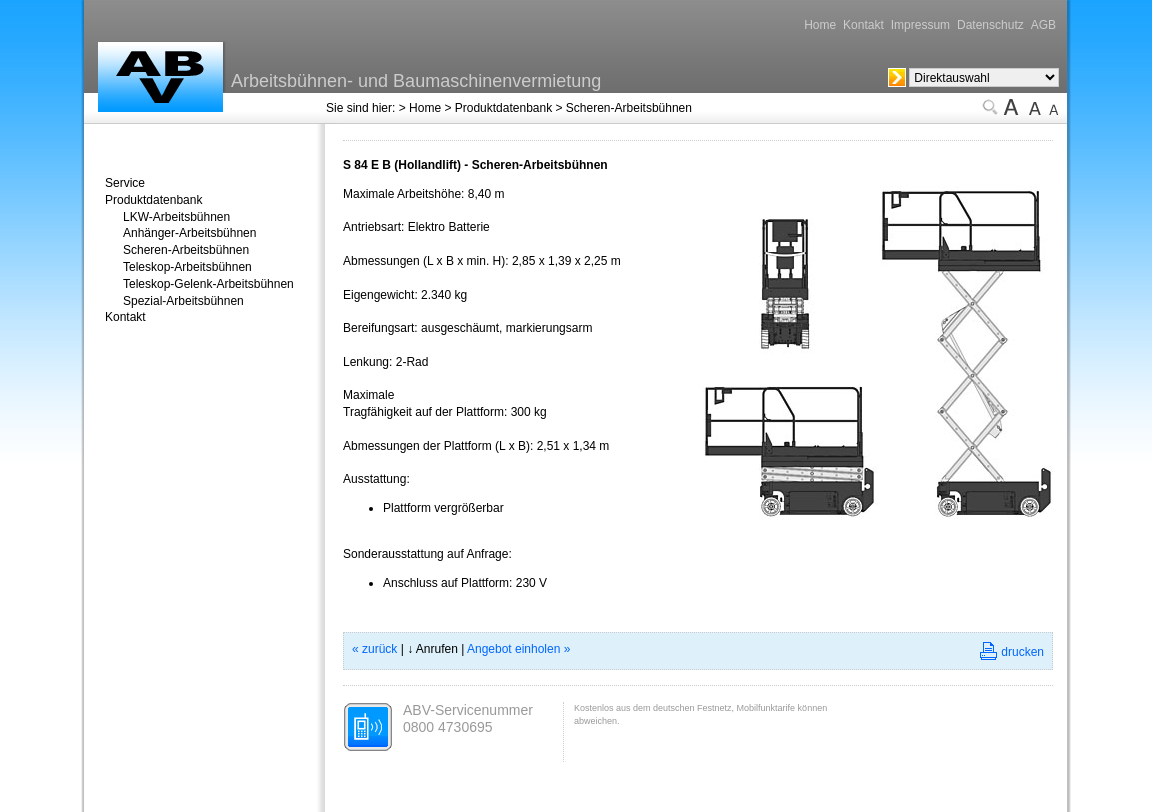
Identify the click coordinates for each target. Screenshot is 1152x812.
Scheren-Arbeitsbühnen (629, 108)
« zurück (374, 649)
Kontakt (863, 25)
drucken (1022, 652)
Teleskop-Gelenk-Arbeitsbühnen (208, 284)
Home (820, 25)
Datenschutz (990, 25)
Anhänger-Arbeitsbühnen (189, 233)
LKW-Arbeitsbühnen (176, 217)
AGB (1043, 25)
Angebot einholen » (518, 649)
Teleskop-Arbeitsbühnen (187, 267)
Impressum (920, 25)
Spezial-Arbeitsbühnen (183, 301)
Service (125, 183)
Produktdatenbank (503, 108)
